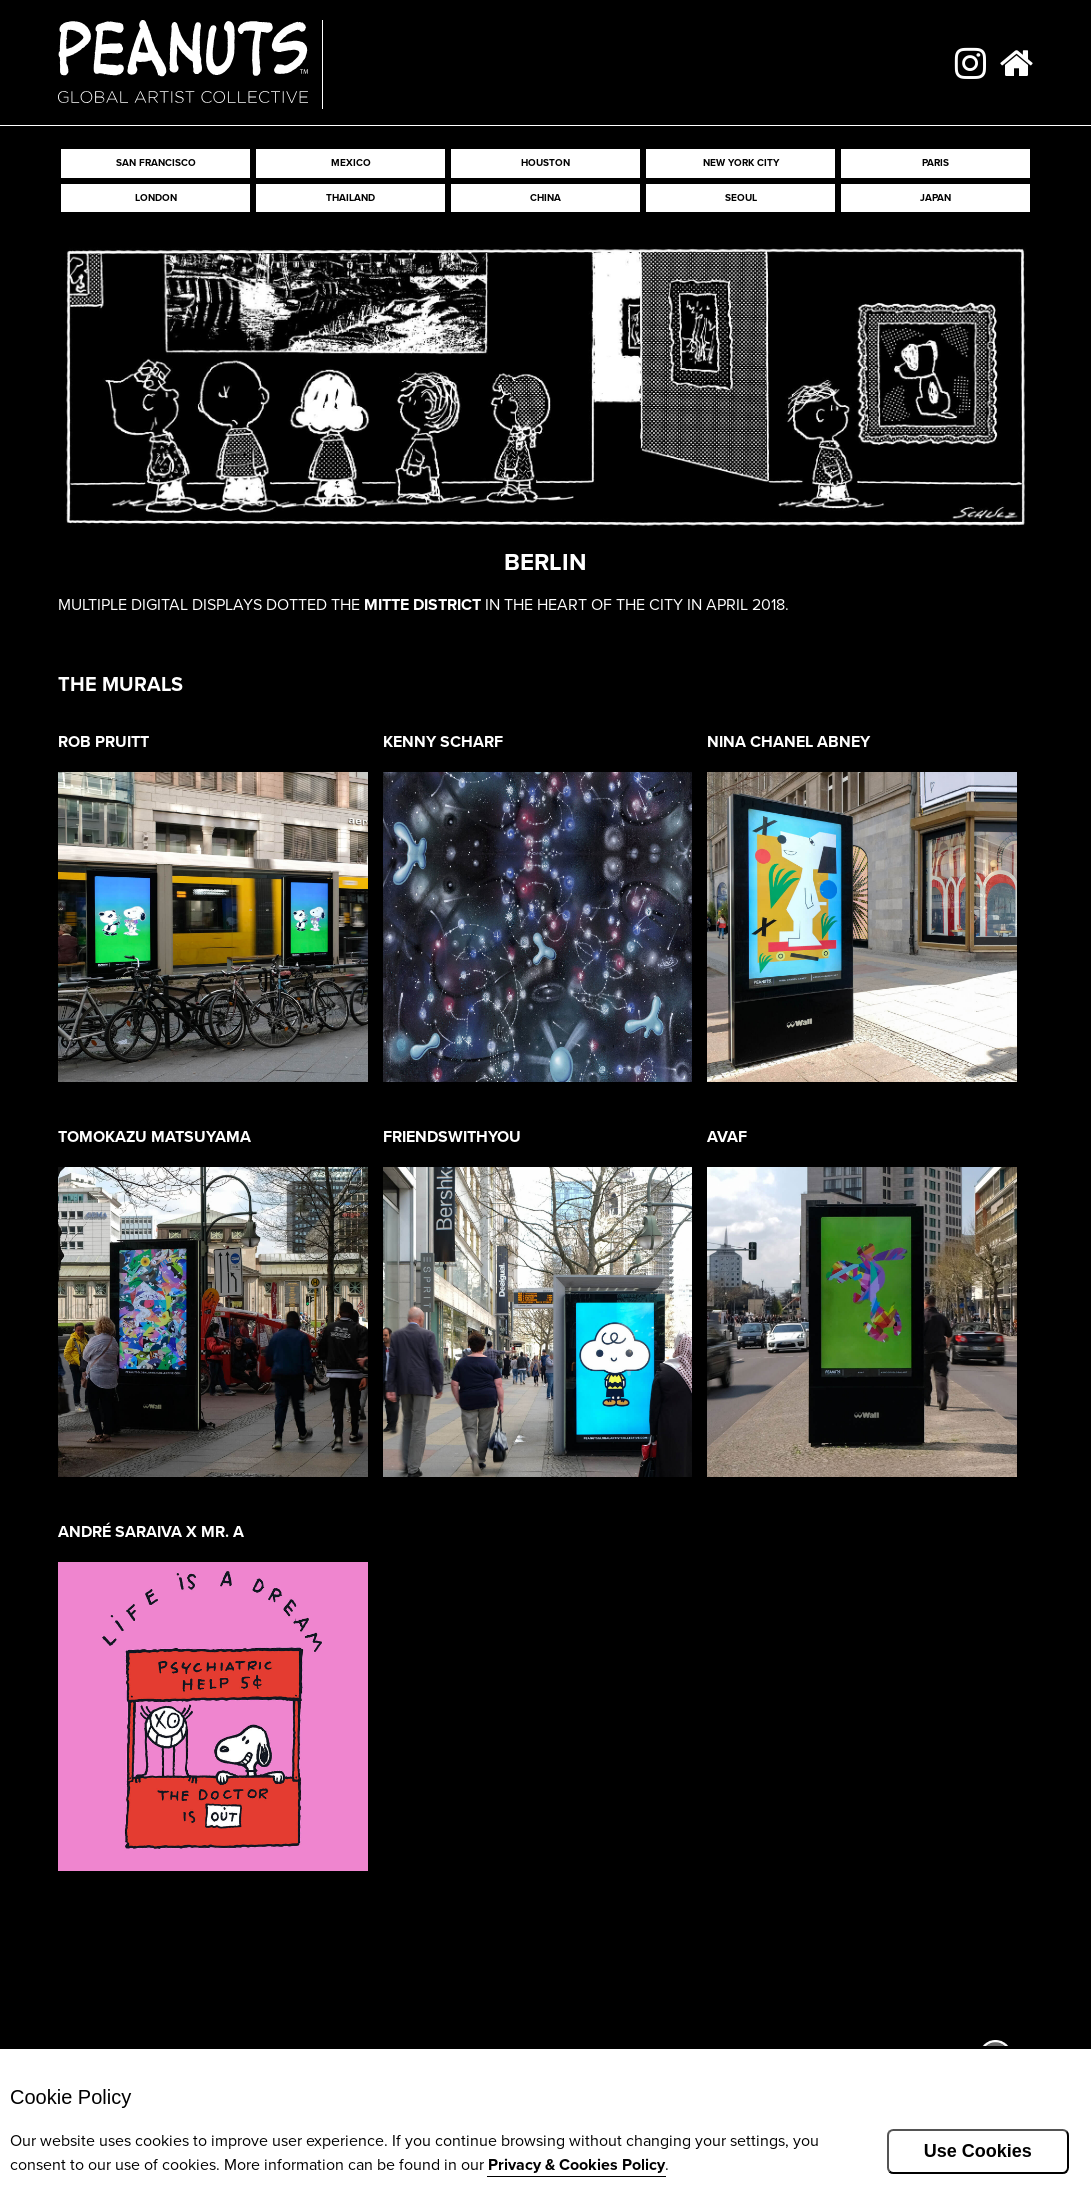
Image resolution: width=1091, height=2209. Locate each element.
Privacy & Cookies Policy (576, 2164)
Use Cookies (978, 2151)
